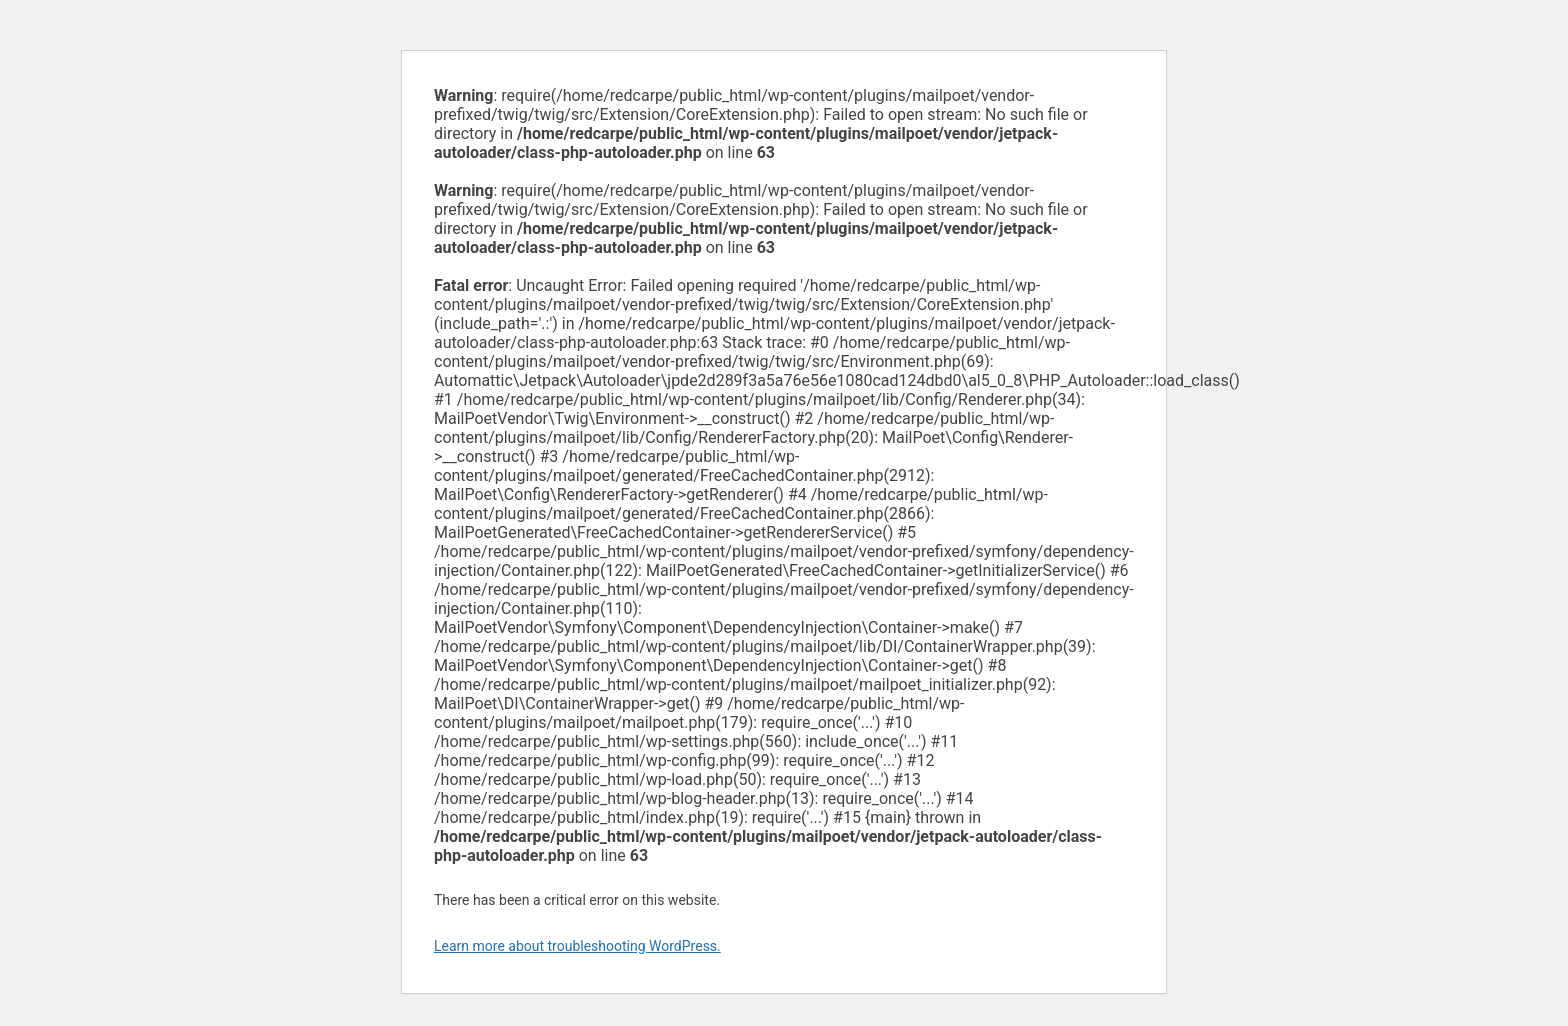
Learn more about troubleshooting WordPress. (577, 946)
